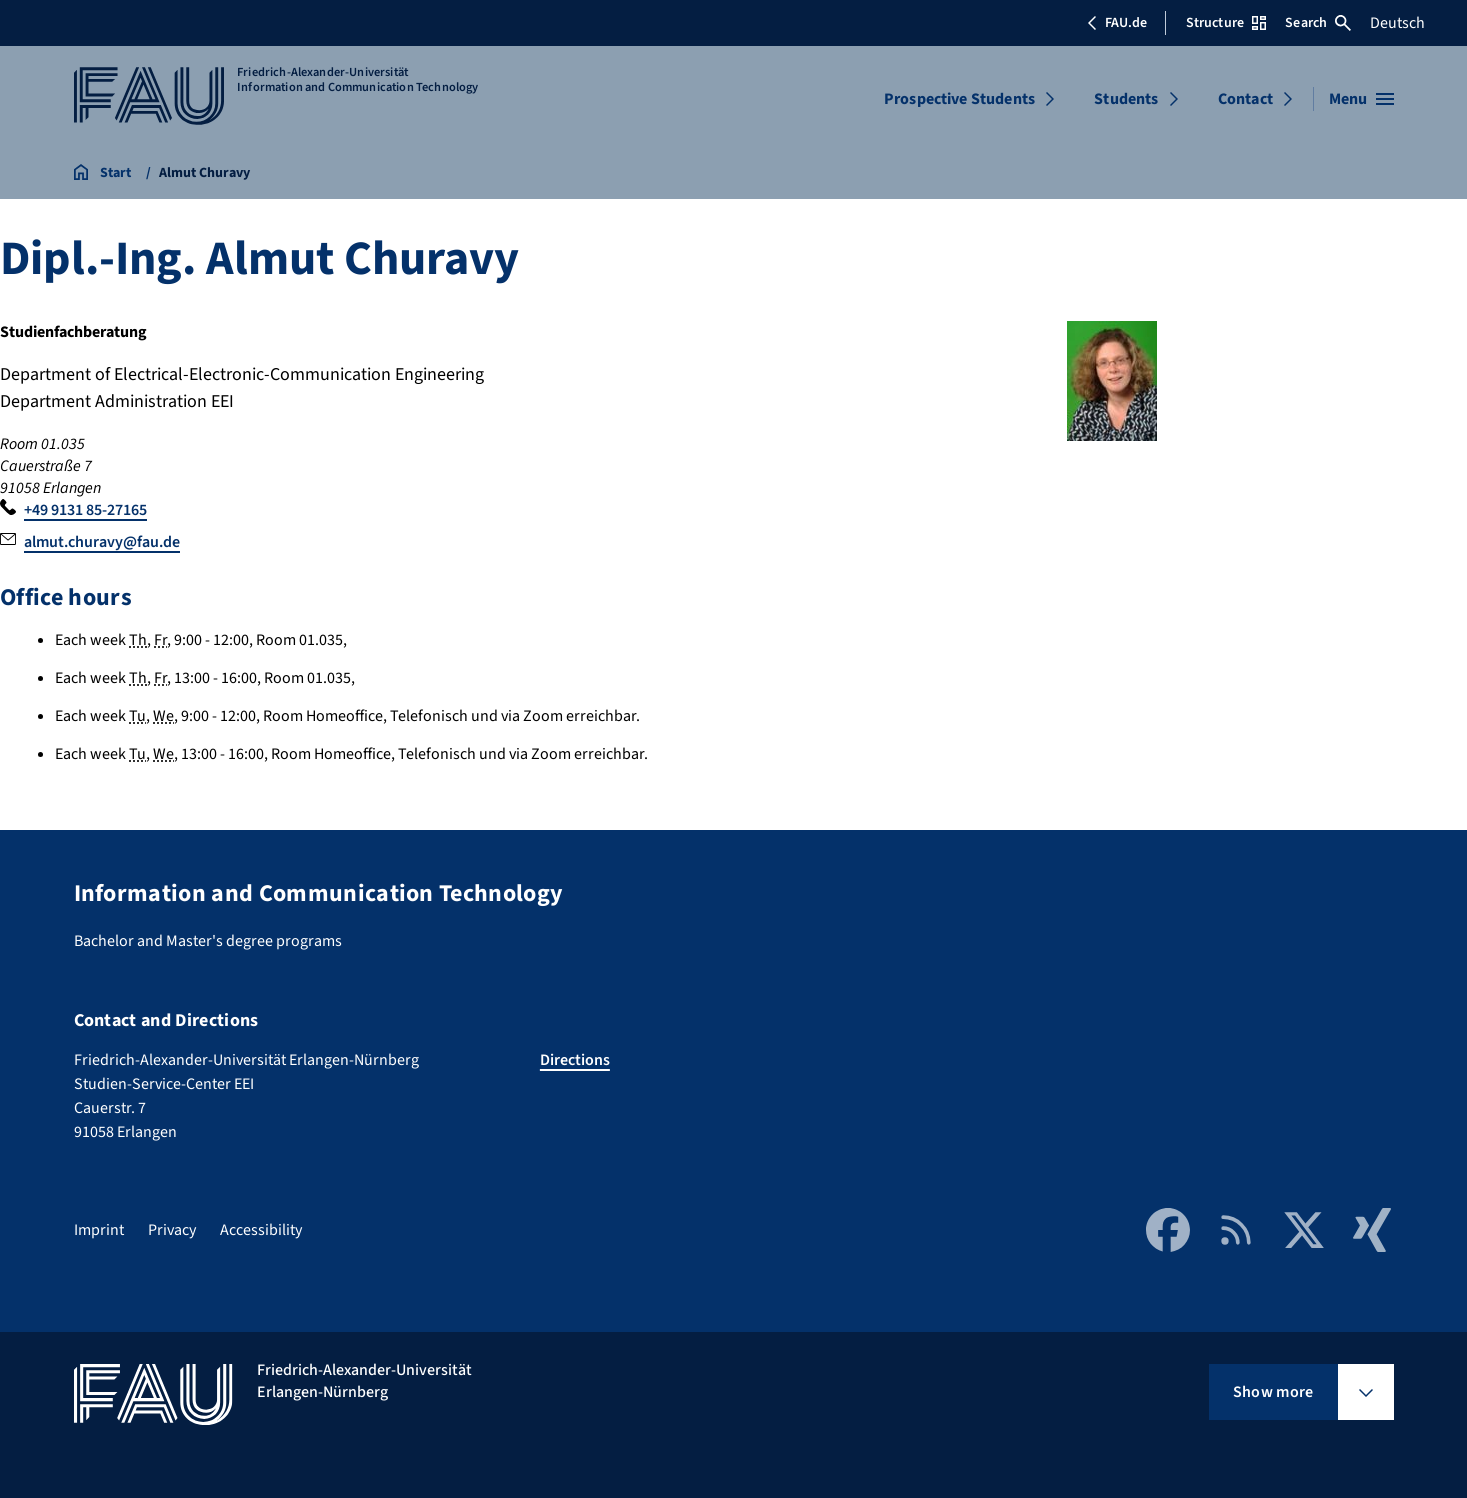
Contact (1245, 99)
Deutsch (1397, 23)
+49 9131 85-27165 (85, 510)
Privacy (172, 1230)
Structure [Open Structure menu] (1226, 23)
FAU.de (1117, 23)
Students (1126, 99)
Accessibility (261, 1230)
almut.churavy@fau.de (102, 542)
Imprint (99, 1230)
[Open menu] (1361, 99)
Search (1318, 23)
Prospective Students (959, 99)
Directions (575, 1060)
